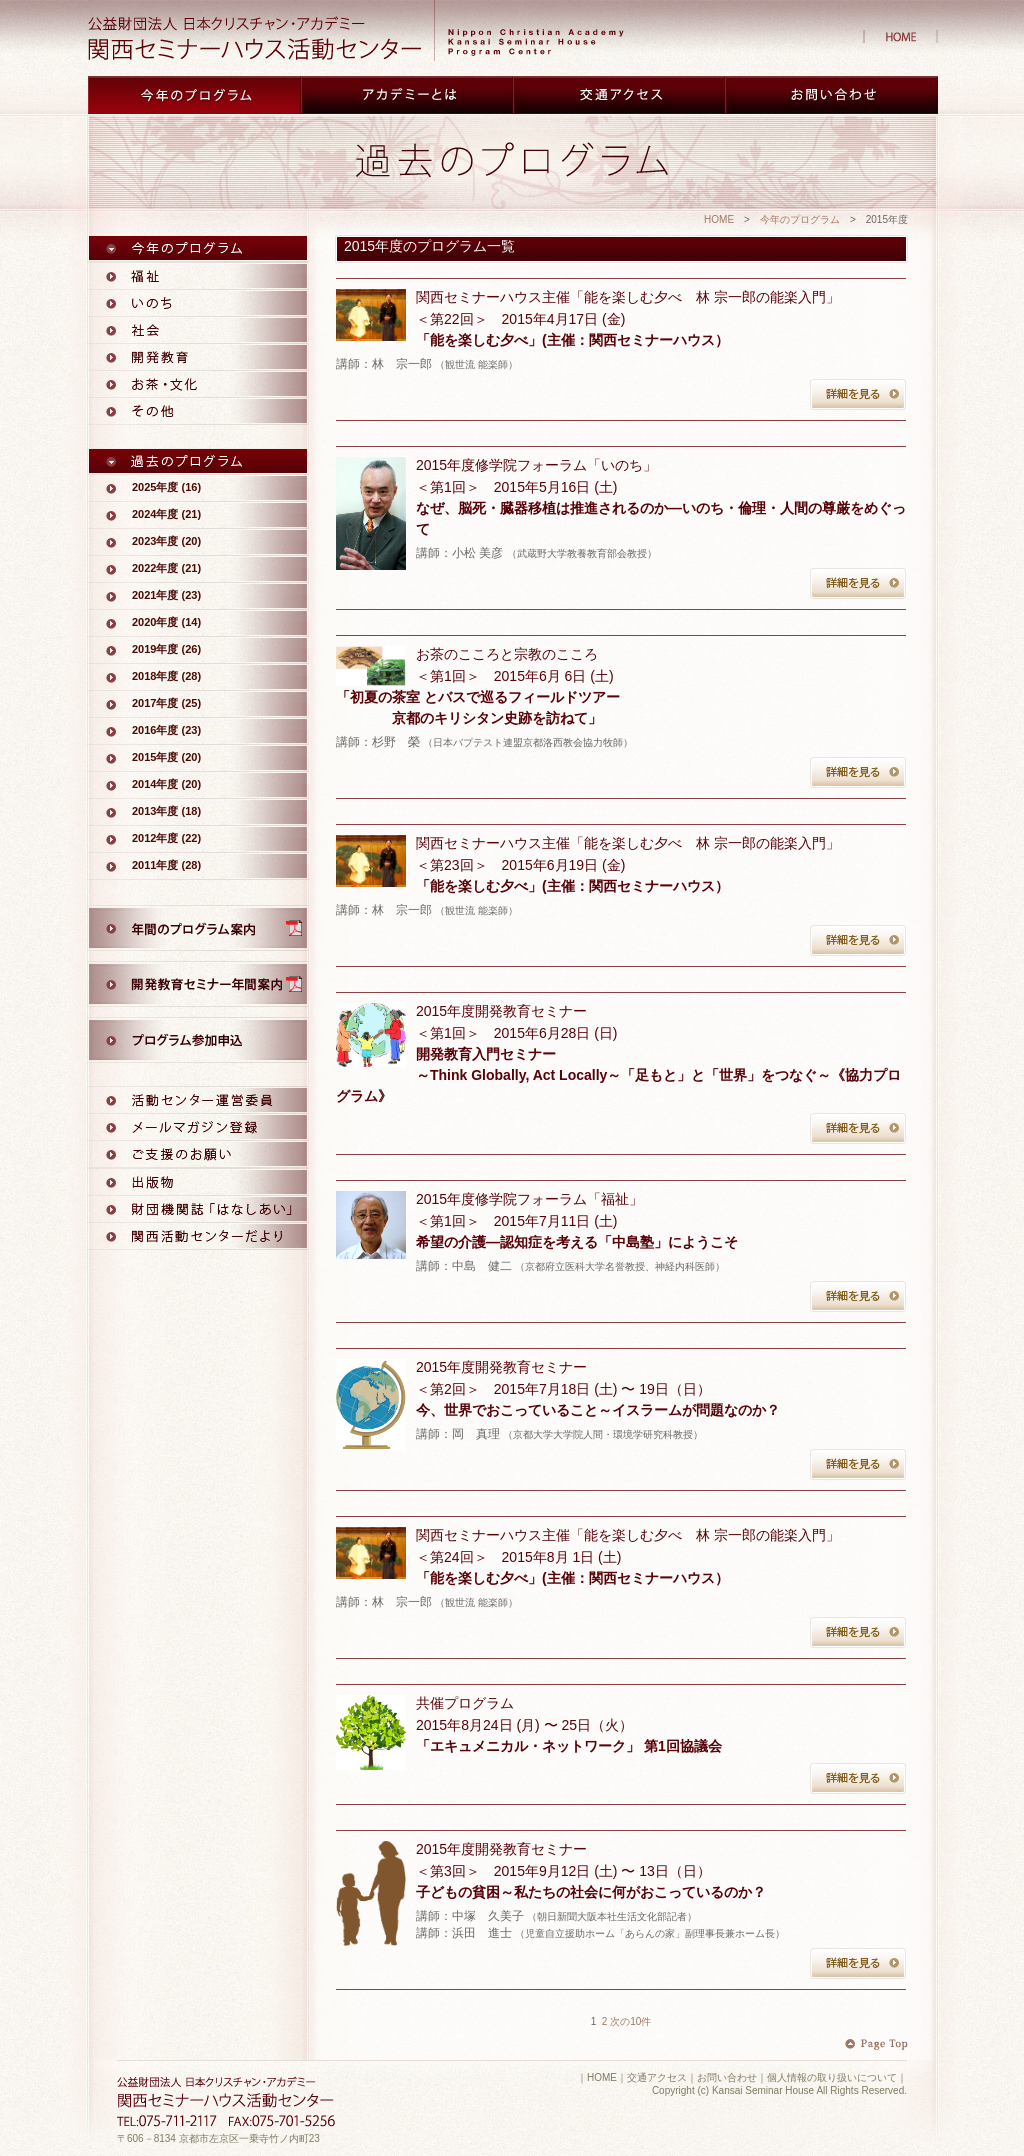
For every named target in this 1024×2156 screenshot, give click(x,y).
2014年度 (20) (166, 784)
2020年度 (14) (166, 622)
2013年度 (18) (166, 811)
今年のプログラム (800, 219)
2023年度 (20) (166, 541)
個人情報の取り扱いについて (832, 2077)
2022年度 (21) (166, 568)
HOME (719, 219)
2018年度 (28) (166, 676)
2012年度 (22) (166, 838)
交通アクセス (657, 2077)
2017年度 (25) (166, 703)
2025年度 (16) (166, 487)
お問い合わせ (727, 2077)
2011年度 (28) (166, 865)
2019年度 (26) (166, 649)
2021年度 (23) (166, 595)
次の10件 (630, 2021)
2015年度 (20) (166, 757)
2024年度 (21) (166, 514)
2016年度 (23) (166, 730)
